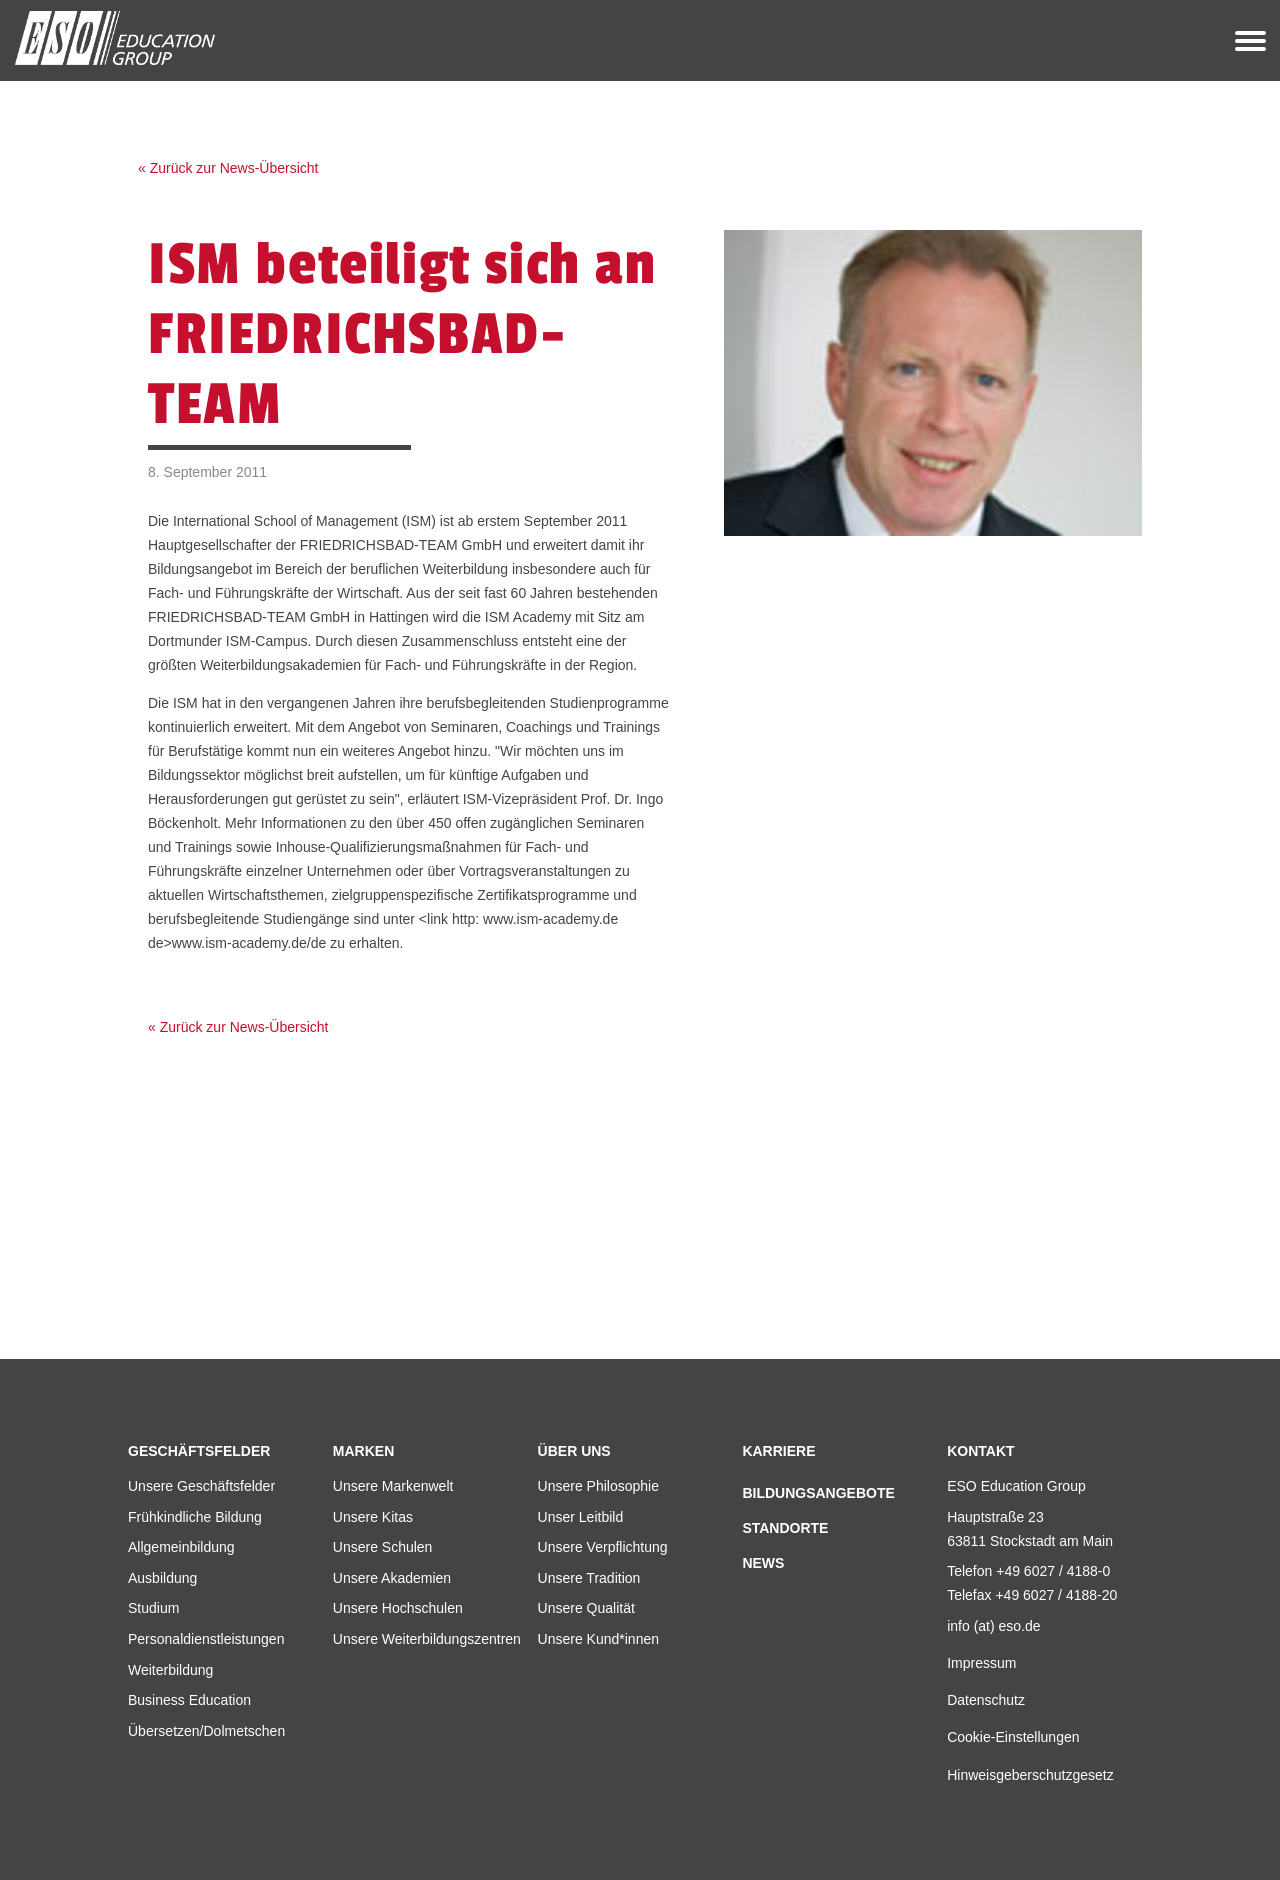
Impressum (981, 1663)
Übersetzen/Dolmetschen (206, 1731)
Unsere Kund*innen (598, 1639)
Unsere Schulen (383, 1547)
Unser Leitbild (581, 1517)
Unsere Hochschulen (398, 1608)
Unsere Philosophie (598, 1486)
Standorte (785, 1528)
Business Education (189, 1700)
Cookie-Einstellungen (1013, 1737)
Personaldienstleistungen (206, 1639)
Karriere (778, 1451)
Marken (363, 1451)
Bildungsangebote (818, 1493)
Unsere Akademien (392, 1578)
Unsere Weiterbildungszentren (427, 1639)
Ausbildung (162, 1578)
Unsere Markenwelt (393, 1486)
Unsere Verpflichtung (603, 1547)
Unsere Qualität (586, 1608)
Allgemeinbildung (181, 1547)
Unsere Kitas (373, 1517)
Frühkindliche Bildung (195, 1517)
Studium (153, 1608)
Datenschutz (986, 1700)
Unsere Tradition (589, 1578)
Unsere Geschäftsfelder (201, 1486)
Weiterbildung (170, 1670)
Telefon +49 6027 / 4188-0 (1028, 1571)
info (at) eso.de (993, 1626)
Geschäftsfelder (199, 1451)
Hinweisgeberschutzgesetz (1030, 1775)
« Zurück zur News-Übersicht (228, 168)
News (763, 1563)
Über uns (574, 1451)
